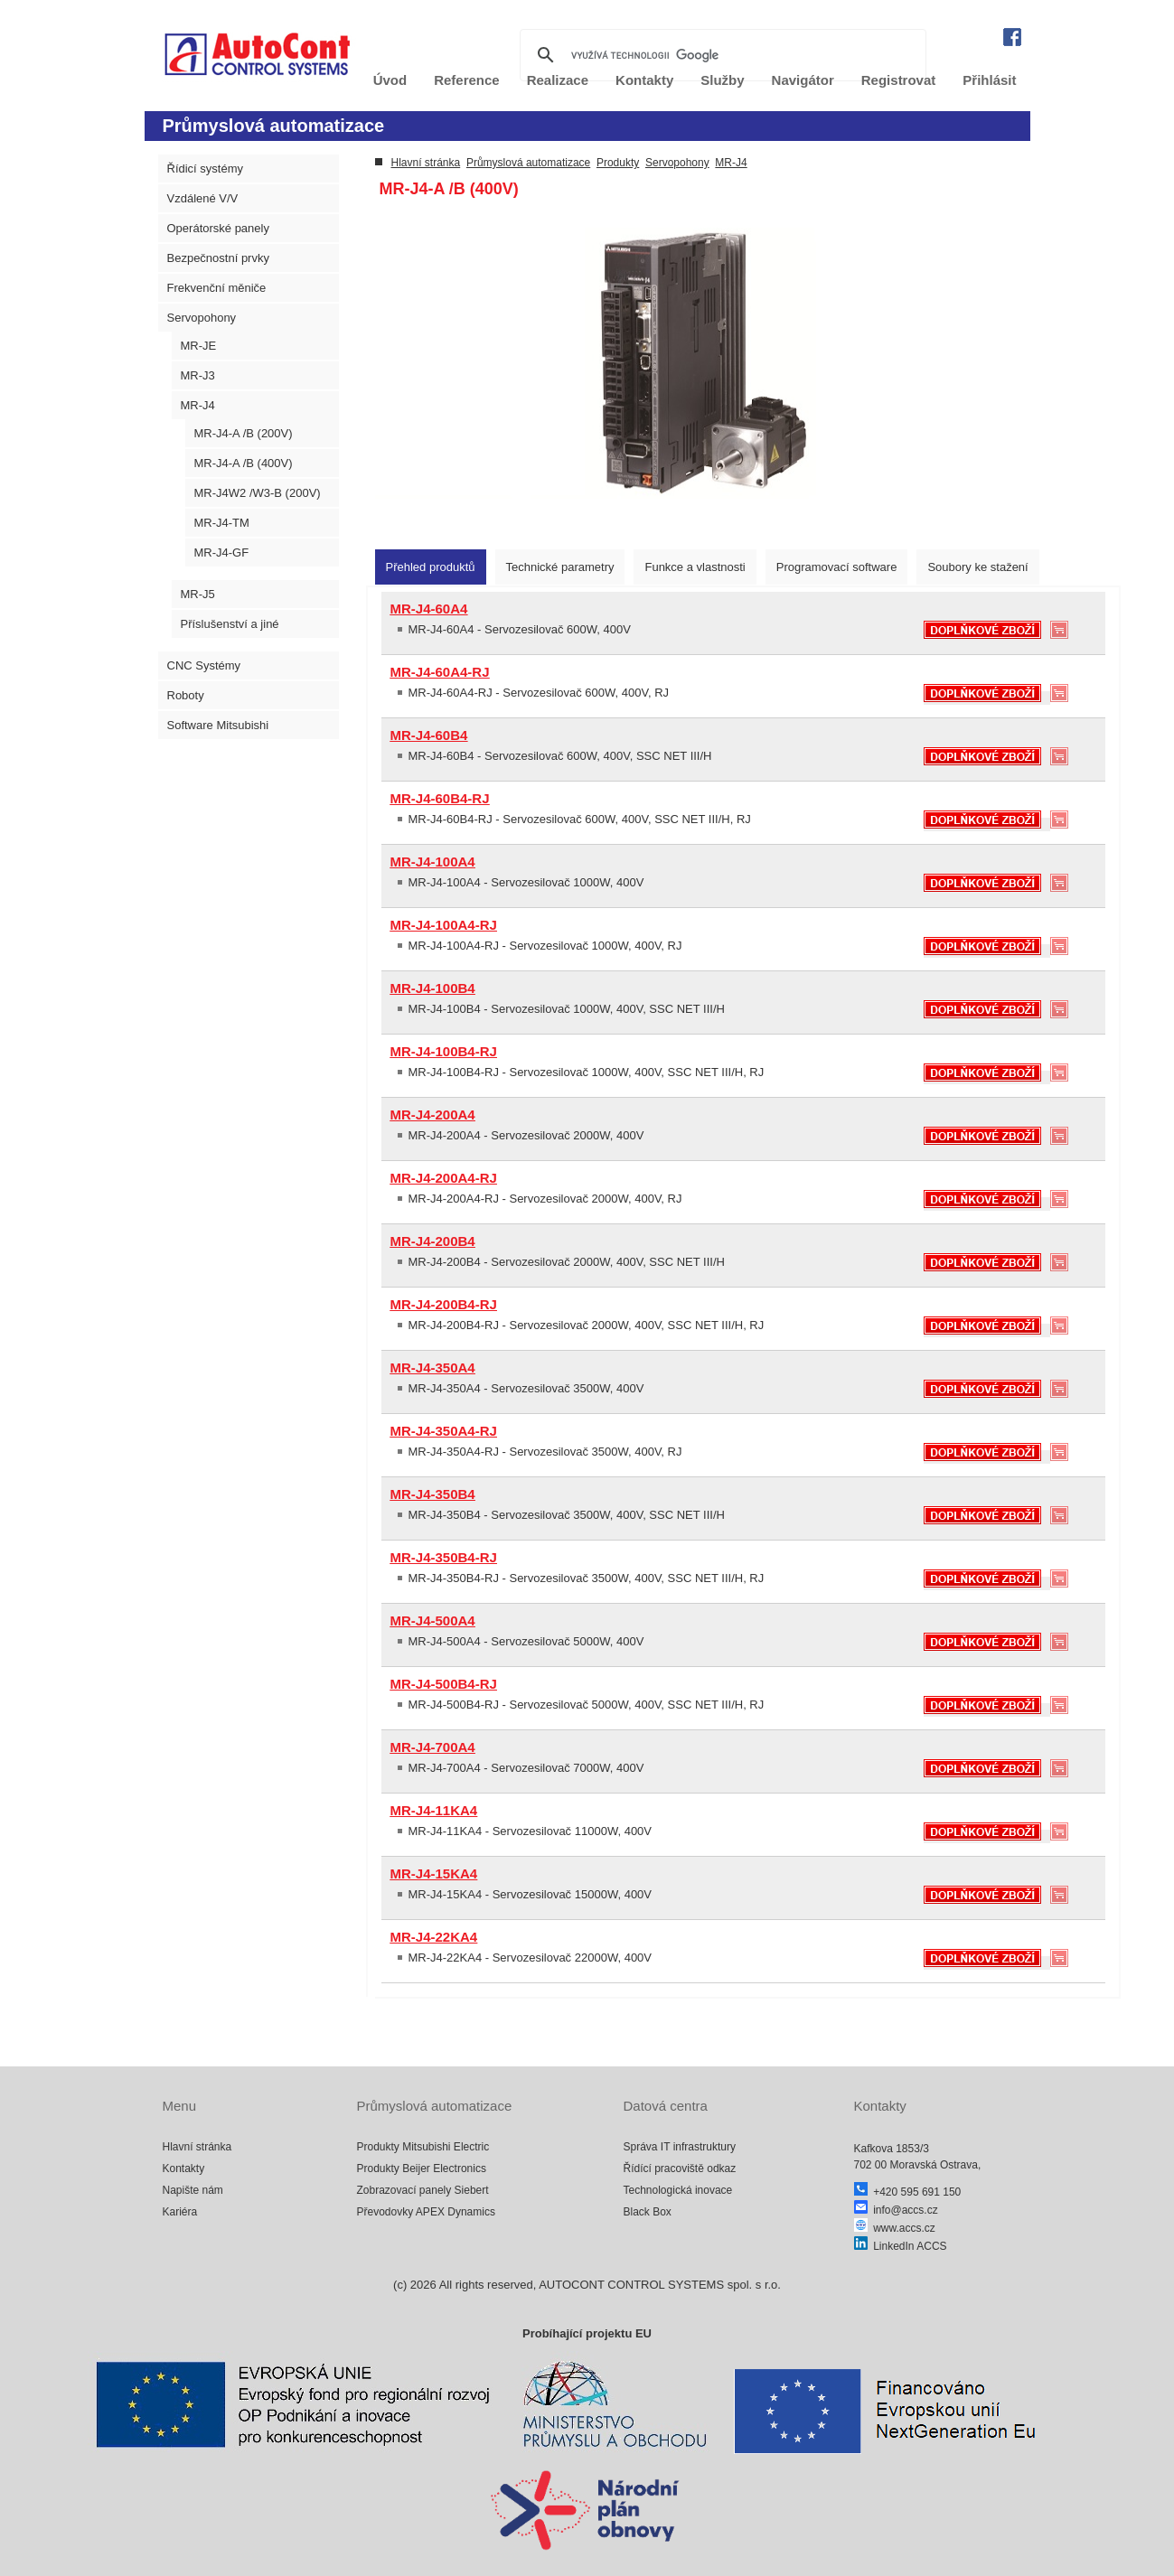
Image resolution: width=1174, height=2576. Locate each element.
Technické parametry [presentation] (560, 567)
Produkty (617, 162)
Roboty (185, 695)
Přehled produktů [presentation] (430, 567)
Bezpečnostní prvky (218, 258)
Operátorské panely (218, 228)
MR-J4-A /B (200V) (243, 433)
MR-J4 (198, 405)
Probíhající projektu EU (587, 2333)
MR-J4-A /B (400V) (243, 463)
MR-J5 (198, 594)
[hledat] (720, 55)
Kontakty (184, 2168)
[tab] (430, 567)
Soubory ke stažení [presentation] (977, 567)
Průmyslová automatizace (528, 162)
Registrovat (898, 80)
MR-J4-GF (221, 552)
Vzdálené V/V (203, 198)
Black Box (648, 2212)
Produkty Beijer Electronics (421, 2168)
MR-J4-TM (221, 522)
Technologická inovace (678, 2190)
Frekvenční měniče (217, 288)
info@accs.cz (896, 2210)
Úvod (390, 80)
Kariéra (180, 2212)
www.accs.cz (894, 2228)
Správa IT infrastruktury (680, 2146)
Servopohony (202, 317)
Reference (467, 80)
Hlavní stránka (426, 162)
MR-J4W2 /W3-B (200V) (257, 493)
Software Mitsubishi (218, 725)
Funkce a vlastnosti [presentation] (694, 567)
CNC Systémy (204, 665)
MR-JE (199, 345)
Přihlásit (989, 80)
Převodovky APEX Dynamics (426, 2212)
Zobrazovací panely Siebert (423, 2190)
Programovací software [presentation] (836, 567)
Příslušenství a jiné (230, 624)
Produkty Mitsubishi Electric (423, 2146)
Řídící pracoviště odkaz (680, 2168)
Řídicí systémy (205, 168)
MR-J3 (198, 375)
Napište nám (193, 2190)
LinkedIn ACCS (900, 2246)
